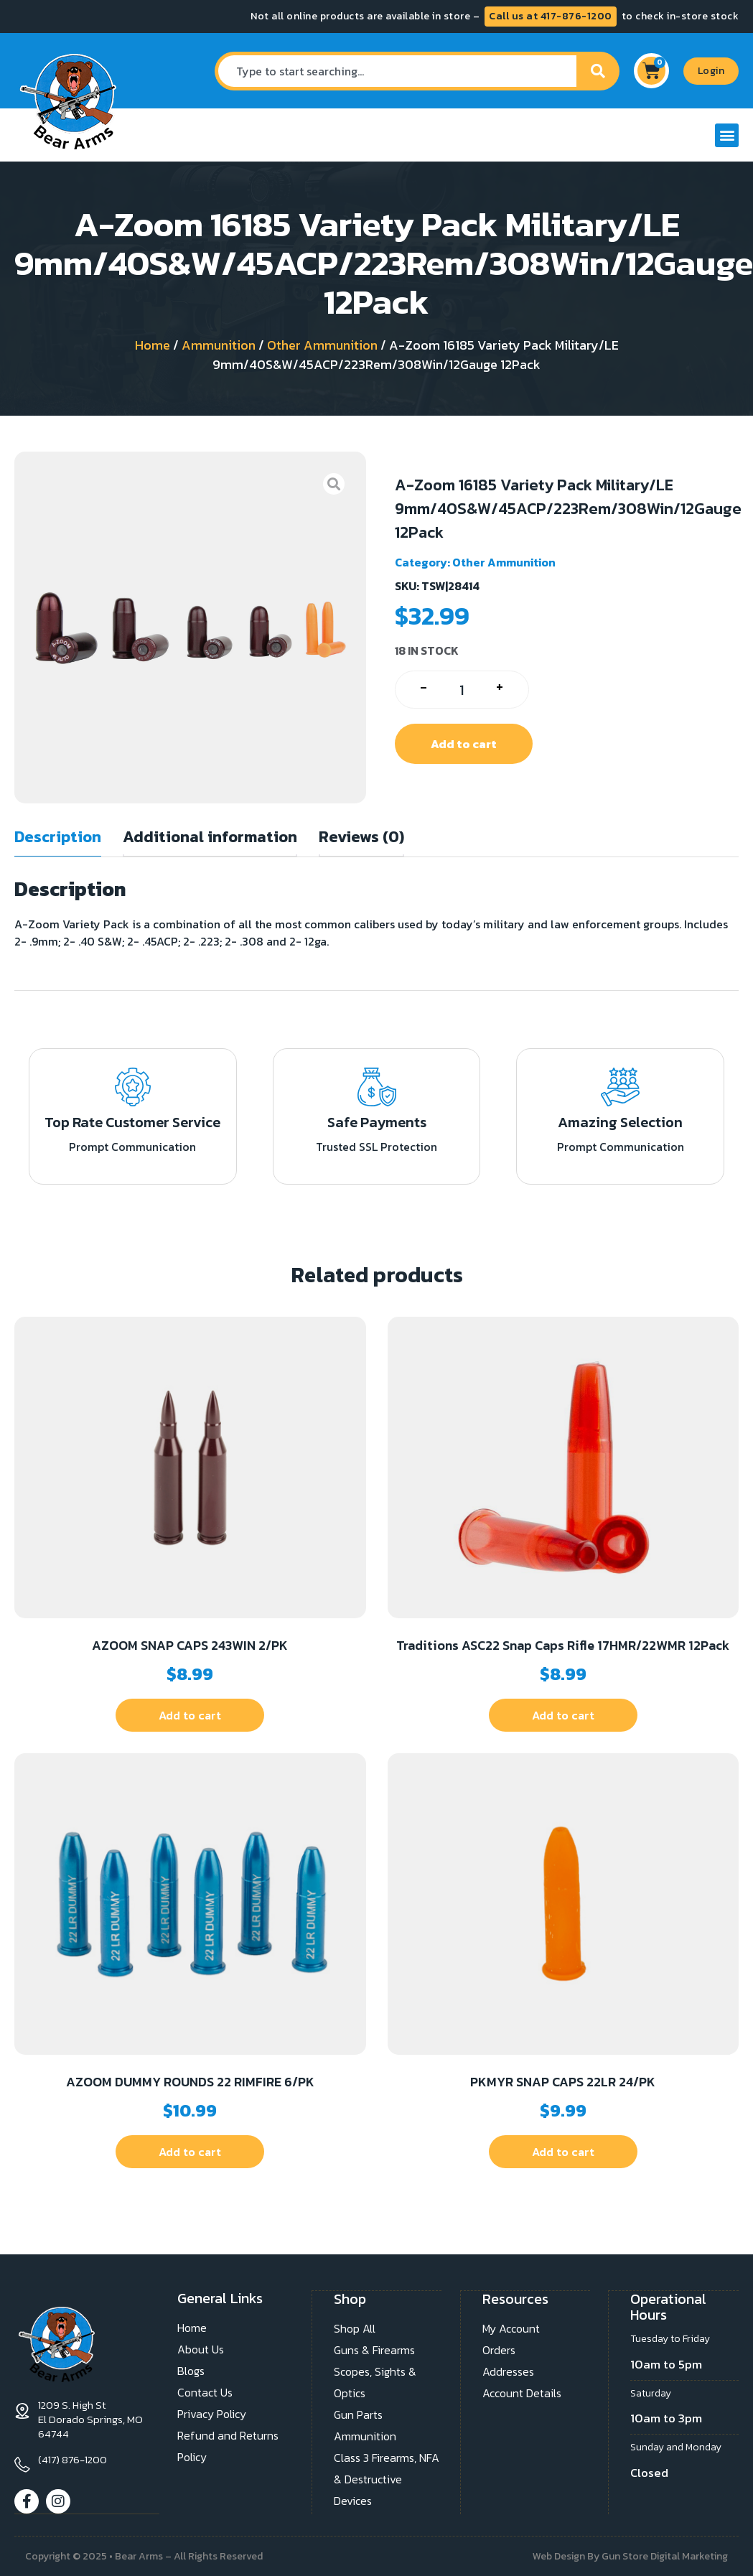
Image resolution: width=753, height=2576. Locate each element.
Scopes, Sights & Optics (375, 2381)
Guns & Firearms (374, 2349)
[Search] (597, 71)
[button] (727, 135)
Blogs (191, 2370)
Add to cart (464, 743)
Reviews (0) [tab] (361, 837)
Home (152, 345)
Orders (498, 2349)
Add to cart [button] (190, 1715)
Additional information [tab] (210, 837)
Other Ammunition (322, 345)
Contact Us (205, 2392)
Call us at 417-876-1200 (550, 16)
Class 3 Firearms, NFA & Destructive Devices (386, 2478)
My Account (511, 2327)
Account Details (521, 2392)
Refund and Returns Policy (228, 2446)
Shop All (354, 2327)
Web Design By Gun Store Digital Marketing (630, 2555)
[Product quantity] (462, 690)
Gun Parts (358, 2413)
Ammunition (219, 345)
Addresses (508, 2370)
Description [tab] (57, 837)
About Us (200, 2349)
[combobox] (395, 71)
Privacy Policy (211, 2413)
